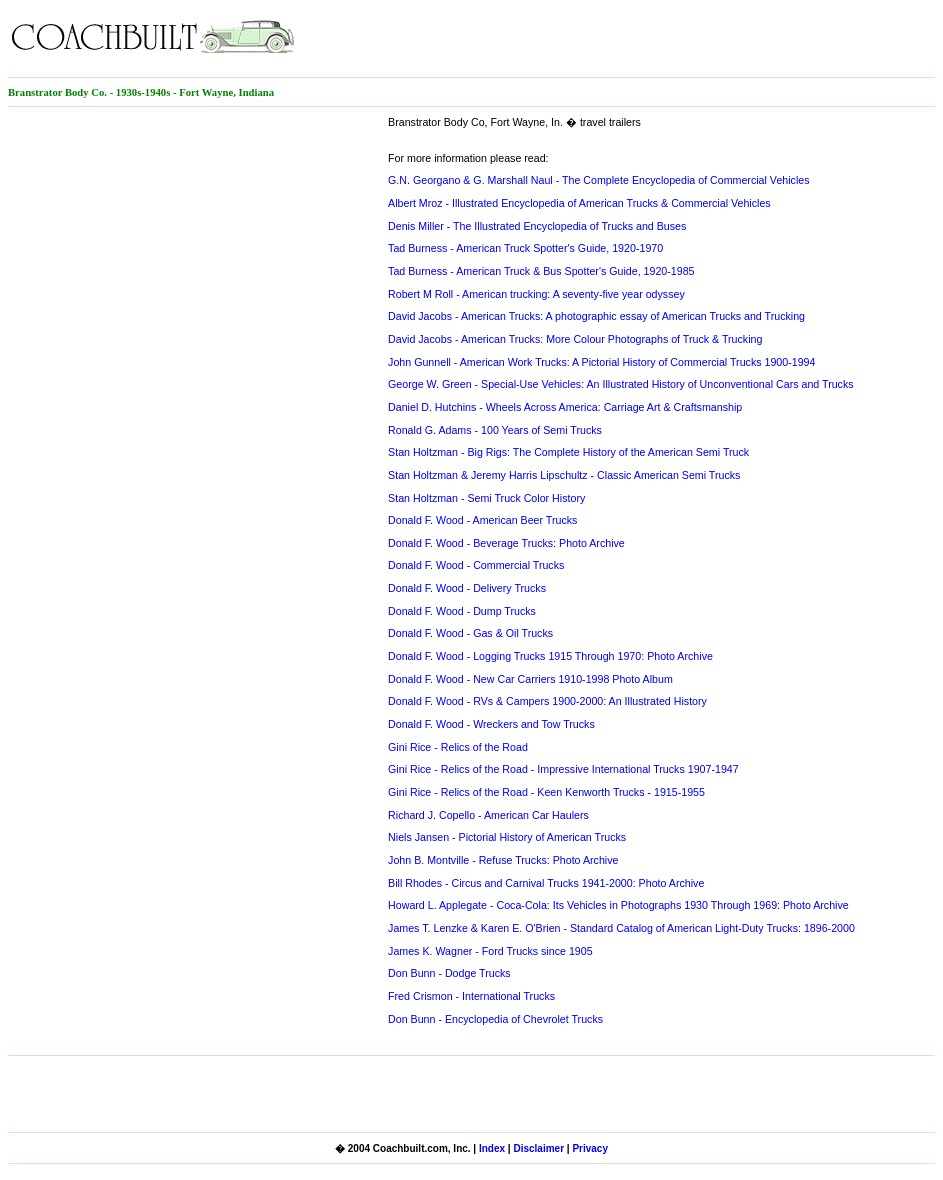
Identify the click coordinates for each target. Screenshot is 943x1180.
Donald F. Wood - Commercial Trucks (476, 565)
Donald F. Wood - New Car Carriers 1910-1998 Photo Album (530, 679)
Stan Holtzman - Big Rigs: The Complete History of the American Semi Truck (568, 452)
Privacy (590, 1148)
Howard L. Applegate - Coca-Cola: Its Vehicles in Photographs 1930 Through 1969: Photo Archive (618, 905)
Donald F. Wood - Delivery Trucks (467, 588)
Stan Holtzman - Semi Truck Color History (486, 498)
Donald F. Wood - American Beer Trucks (482, 520)
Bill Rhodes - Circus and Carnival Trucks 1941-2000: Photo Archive (546, 883)
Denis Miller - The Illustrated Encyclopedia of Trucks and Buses (537, 226)
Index (492, 1148)
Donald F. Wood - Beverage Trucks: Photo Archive (506, 543)
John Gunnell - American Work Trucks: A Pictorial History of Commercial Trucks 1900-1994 (601, 362)
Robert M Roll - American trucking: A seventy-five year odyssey (536, 294)
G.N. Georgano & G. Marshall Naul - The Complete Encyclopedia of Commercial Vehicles (599, 180)
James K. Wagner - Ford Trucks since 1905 (490, 951)
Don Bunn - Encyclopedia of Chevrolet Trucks (495, 1019)
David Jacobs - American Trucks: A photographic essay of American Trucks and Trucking (596, 316)
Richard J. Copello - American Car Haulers (488, 815)
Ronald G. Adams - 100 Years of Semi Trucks (495, 430)
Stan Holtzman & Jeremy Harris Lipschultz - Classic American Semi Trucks (564, 475)
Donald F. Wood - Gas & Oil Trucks (470, 633)
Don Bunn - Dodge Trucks (449, 973)
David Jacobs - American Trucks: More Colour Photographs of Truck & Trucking (575, 339)
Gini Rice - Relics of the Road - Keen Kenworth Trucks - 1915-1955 (546, 792)
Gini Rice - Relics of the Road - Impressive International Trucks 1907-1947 (563, 769)
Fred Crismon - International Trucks (471, 996)
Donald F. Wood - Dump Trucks (462, 611)
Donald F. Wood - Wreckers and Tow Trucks (491, 724)
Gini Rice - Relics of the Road (458, 747)
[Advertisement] (701, 38)
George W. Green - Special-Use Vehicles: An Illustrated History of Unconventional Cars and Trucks (621, 384)
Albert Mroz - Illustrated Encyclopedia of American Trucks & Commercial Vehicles (579, 203)
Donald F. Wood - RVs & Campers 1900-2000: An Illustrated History (547, 701)
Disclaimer (538, 1148)
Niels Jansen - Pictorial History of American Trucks (507, 837)
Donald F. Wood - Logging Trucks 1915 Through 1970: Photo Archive (550, 656)
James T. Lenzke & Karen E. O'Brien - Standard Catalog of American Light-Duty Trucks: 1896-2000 (621, 928)
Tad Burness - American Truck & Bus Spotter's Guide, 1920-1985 (541, 271)
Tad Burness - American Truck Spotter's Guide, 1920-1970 (525, 248)
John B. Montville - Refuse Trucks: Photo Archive (503, 860)
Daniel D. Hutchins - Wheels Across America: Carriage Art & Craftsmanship (565, 407)
